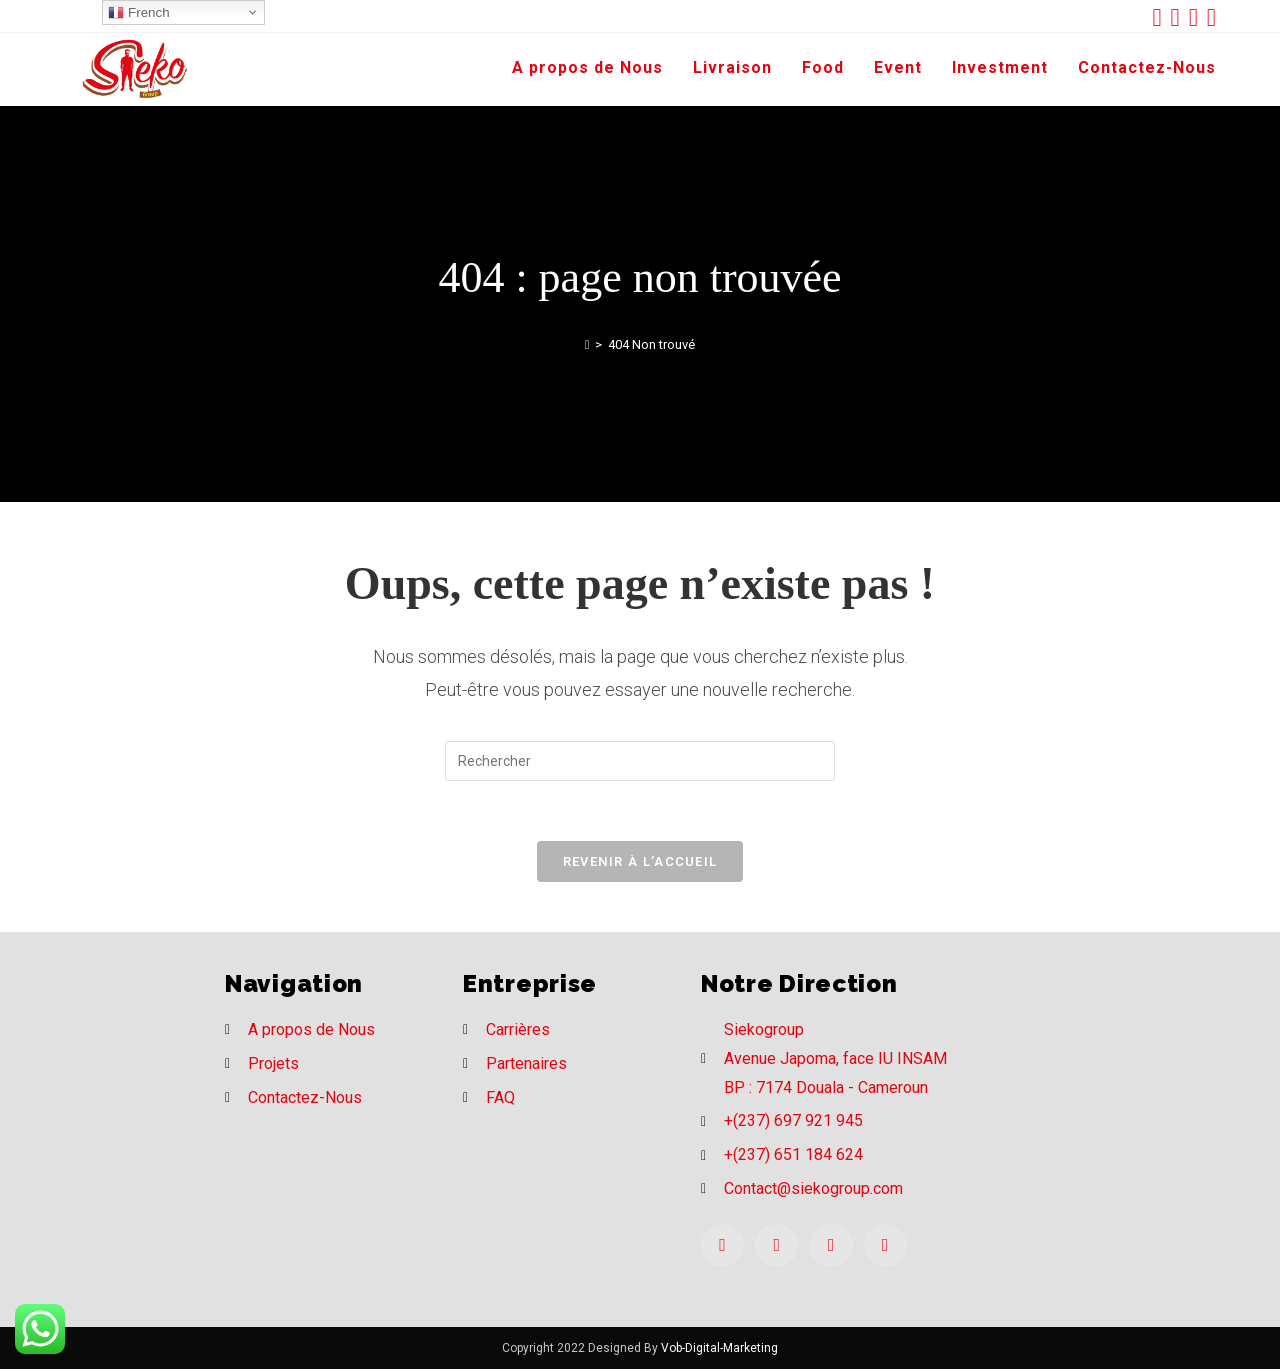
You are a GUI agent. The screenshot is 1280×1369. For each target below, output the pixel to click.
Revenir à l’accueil (640, 861)
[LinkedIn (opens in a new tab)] (1211, 17)
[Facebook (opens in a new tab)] (1180, 17)
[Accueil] (587, 344)
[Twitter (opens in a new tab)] (1161, 17)
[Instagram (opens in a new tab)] (1198, 17)
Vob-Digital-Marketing (719, 1348)
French (138, 13)
